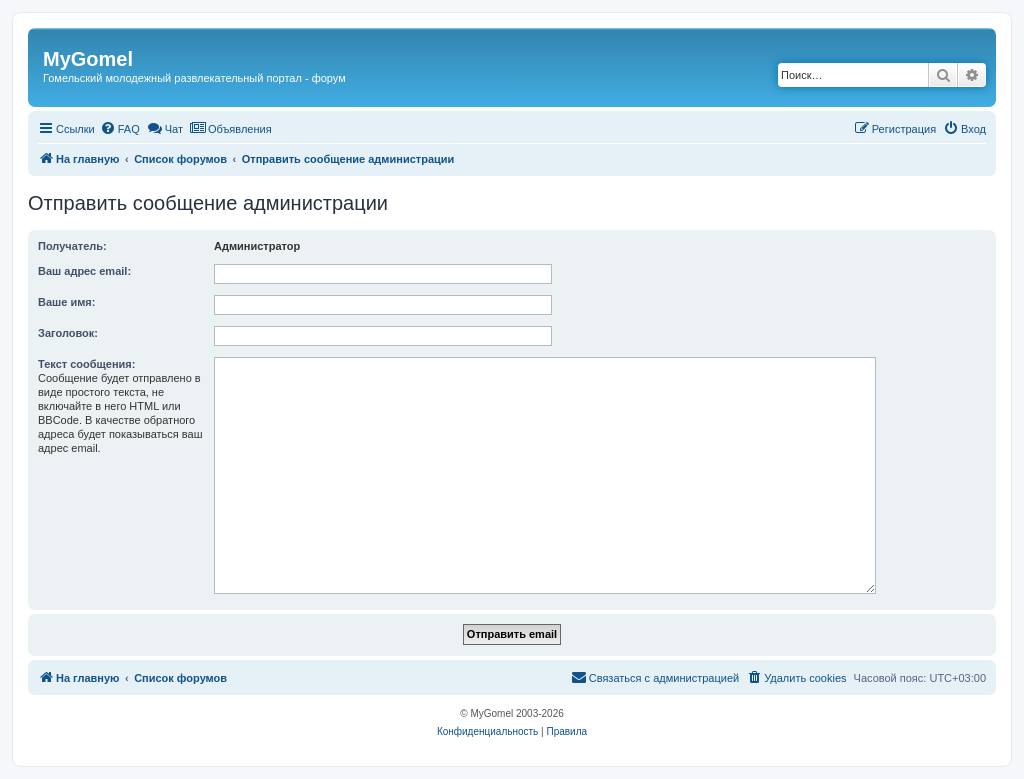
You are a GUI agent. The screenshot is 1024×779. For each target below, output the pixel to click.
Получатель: (72, 246)
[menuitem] (120, 129)
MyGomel (88, 59)
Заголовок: (68, 333)
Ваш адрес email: (84, 271)
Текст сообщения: (86, 364)
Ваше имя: (66, 302)
